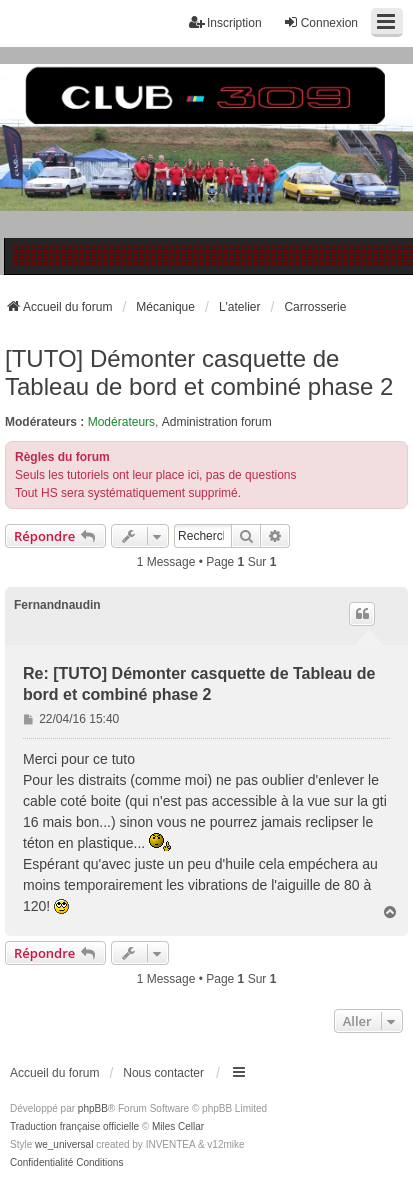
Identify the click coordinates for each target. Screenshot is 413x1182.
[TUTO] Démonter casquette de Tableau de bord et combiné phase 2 (199, 372)
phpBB (93, 1108)
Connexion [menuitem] (320, 22)
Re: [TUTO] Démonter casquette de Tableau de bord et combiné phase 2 (199, 684)
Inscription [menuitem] (225, 22)
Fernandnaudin (57, 605)
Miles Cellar (178, 1126)
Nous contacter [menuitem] (163, 1073)
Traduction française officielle (74, 1126)
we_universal (64, 1144)
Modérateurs (121, 422)
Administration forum (217, 422)
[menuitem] (41, 1163)
